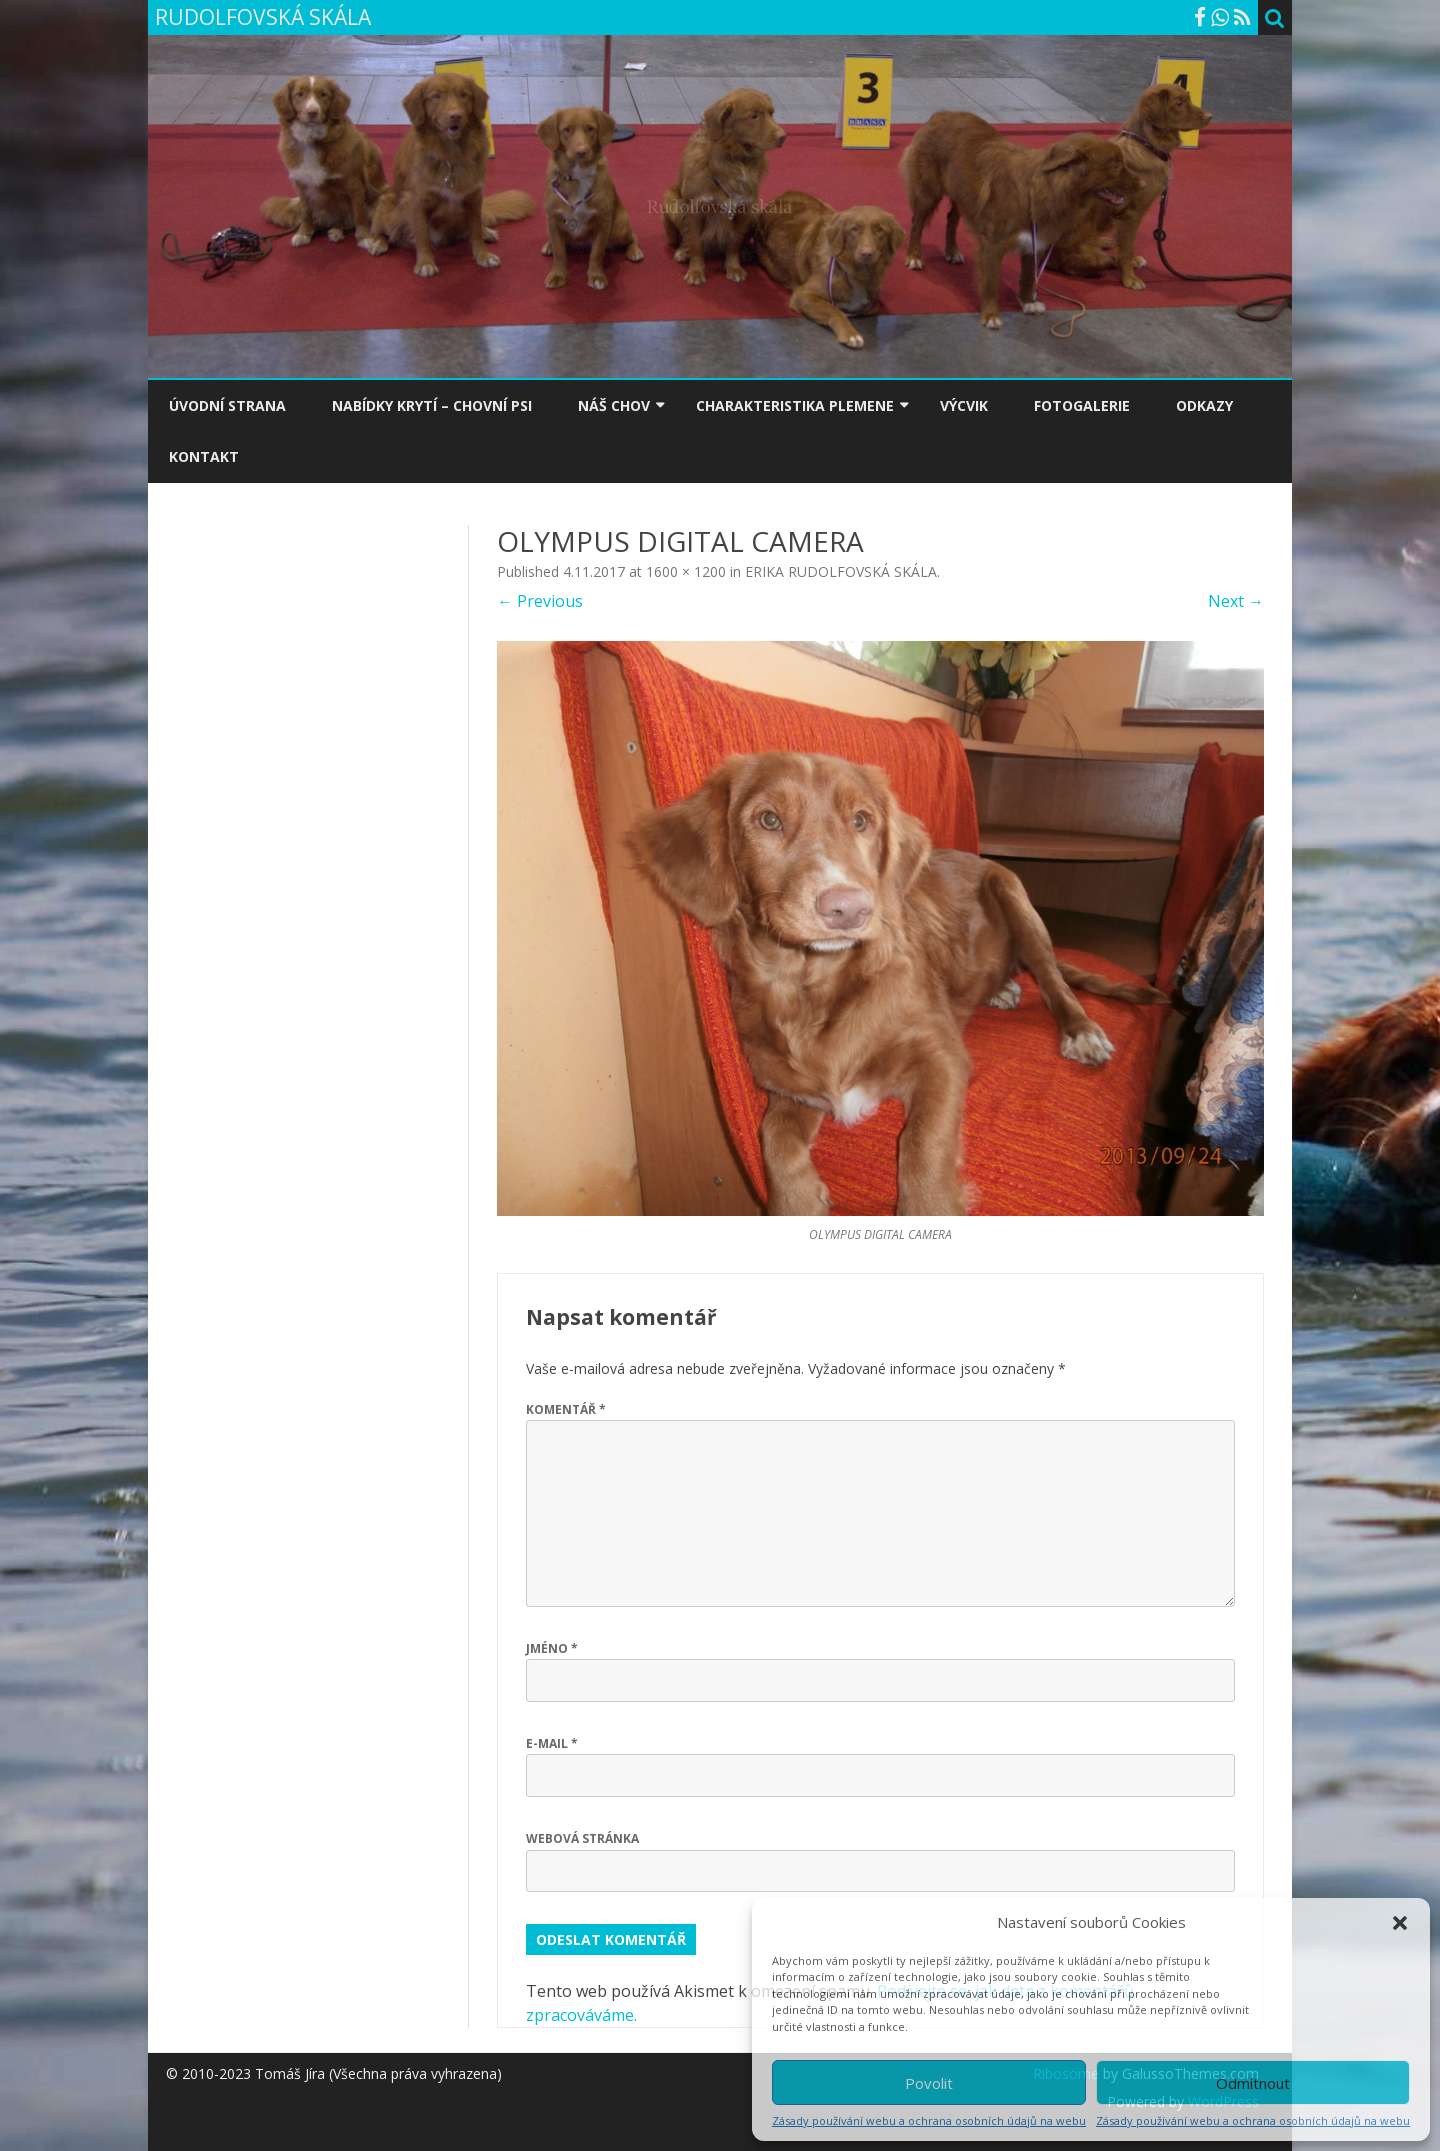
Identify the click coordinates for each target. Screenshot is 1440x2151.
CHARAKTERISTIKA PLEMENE (795, 405)
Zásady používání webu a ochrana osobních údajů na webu (929, 2120)
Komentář (566, 1409)
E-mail (552, 1743)
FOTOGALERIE (1082, 405)
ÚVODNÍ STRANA (227, 405)
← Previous (540, 601)
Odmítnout (1253, 2083)
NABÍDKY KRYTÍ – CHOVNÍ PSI (432, 405)
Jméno (552, 1648)
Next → (1236, 601)
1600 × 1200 (686, 571)
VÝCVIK (964, 405)
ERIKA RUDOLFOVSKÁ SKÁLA (841, 571)
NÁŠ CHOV (614, 405)
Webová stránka (582, 1838)
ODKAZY (1204, 405)
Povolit (929, 2083)
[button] (1400, 1923)
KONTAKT (204, 456)
